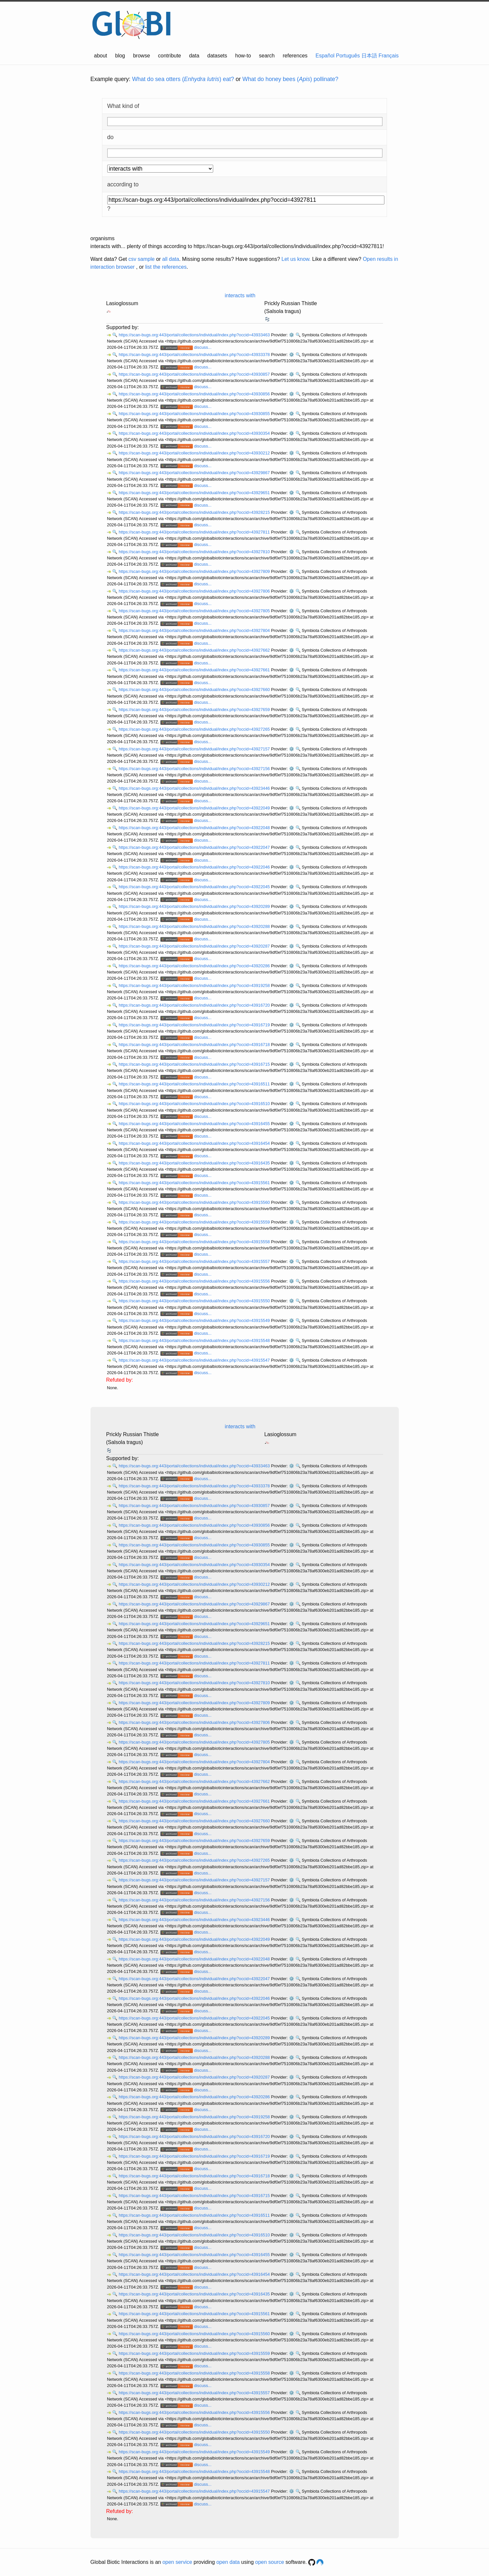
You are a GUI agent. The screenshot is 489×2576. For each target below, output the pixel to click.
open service (177, 2562)
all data (170, 259)
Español (325, 55)
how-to (243, 55)
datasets (217, 55)
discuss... (202, 347)
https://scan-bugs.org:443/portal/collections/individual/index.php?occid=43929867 (195, 472)
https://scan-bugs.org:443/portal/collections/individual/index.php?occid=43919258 (195, 985)
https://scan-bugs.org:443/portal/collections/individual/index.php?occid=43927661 (195, 669)
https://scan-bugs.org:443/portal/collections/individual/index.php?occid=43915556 (195, 1281)
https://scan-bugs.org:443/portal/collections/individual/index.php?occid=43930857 (195, 374)
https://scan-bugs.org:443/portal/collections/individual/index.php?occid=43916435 (195, 1163)
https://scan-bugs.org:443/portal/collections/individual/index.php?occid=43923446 (195, 788)
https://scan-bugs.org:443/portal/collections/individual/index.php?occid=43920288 (195, 926)
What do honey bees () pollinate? (290, 79)
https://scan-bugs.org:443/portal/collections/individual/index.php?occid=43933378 (195, 354)
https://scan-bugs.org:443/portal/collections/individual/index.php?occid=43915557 (195, 1261)
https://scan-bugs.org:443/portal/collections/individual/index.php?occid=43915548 (195, 1340)
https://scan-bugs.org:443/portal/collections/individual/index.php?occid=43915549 (195, 1320)
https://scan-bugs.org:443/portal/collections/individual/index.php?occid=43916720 (195, 1005)
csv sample (141, 259)
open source (269, 2562)
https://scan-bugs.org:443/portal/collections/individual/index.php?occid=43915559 (195, 1222)
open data (228, 2562)
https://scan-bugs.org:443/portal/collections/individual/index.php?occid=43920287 (195, 946)
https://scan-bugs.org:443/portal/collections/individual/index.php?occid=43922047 (195, 847)
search (267, 55)
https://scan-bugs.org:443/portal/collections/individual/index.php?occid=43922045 (195, 886)
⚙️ (291, 334)
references (295, 55)
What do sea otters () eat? (183, 79)
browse (141, 55)
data (194, 55)
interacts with (240, 295)
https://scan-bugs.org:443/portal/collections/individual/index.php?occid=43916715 (195, 1064)
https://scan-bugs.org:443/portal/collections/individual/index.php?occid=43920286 (195, 965)
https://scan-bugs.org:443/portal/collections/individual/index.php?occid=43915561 (195, 1182)
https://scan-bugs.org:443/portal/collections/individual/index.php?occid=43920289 (195, 906)
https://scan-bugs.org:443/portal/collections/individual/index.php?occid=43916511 (195, 1083)
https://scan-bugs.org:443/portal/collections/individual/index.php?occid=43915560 (195, 1202)
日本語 (369, 55)
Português (348, 55)
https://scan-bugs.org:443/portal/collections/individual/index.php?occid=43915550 (195, 1300)
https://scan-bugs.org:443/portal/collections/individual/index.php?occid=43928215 (195, 512)
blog (120, 55)
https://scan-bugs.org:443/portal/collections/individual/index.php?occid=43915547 (195, 1360)
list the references (166, 267)
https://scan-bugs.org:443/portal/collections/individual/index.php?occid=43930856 (195, 393)
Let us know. (296, 259)
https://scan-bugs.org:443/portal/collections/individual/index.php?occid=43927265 (195, 729)
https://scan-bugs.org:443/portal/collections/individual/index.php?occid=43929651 (195, 492)
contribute (169, 55)
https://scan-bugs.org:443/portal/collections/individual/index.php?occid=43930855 (195, 413)
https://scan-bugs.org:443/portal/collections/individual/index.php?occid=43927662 (195, 650)
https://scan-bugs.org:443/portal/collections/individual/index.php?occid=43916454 (195, 1143)
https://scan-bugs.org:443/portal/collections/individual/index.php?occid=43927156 (195, 768)
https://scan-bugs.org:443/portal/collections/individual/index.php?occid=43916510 (195, 1103)
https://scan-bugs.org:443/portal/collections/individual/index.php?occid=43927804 (195, 630)
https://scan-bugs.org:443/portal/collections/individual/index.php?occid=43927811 (195, 532)
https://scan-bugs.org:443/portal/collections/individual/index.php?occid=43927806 (195, 591)
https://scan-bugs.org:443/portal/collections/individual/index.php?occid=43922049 (195, 808)
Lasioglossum (122, 303)
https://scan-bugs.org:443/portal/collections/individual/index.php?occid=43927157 (195, 748)
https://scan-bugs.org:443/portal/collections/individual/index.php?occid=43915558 (195, 1241)
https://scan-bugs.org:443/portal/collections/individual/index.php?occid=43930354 (195, 433)
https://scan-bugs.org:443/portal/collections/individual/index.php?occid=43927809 (195, 571)
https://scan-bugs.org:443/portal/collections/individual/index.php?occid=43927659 (195, 709)
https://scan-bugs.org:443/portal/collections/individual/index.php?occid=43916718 (195, 1044)
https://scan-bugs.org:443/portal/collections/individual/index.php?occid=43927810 (195, 551)
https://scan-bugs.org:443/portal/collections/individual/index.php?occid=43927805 (195, 610)
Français (388, 55)
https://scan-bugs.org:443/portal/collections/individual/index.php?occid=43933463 (195, 334)
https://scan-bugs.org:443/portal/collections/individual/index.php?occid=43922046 (195, 867)
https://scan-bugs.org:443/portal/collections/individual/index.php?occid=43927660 (195, 689)
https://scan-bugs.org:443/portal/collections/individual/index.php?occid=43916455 (195, 1123)
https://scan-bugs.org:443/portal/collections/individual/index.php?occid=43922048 (195, 827)
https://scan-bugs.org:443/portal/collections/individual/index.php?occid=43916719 (195, 1024)
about (100, 55)
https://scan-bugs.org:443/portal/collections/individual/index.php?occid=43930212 (195, 452)
